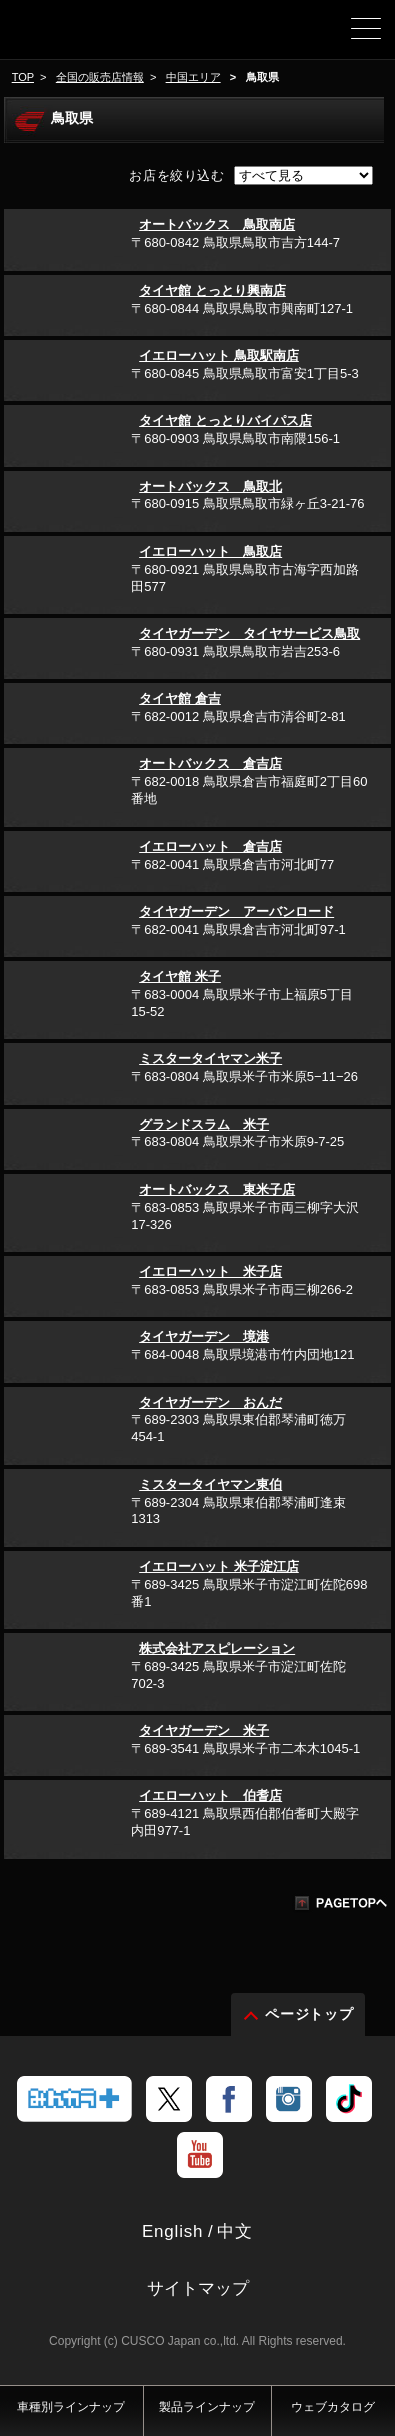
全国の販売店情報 (100, 77)
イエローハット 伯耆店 (210, 1795)
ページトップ (310, 2014)
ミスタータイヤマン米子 (210, 1058)
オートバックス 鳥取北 (210, 486)
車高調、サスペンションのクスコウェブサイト (85, 36)
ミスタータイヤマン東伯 (210, 1484)
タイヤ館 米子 (180, 976)
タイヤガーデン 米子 (204, 1730)
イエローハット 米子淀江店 (219, 1566)
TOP (23, 77)
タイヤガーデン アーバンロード (236, 911)
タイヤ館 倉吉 (180, 698)
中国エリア (193, 77)
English (172, 2231)
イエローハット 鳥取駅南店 (219, 355)
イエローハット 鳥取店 (210, 551)
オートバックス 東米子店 (217, 1189)
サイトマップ (198, 2288)
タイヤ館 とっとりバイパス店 (225, 420)
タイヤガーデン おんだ (210, 1402)
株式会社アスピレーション (217, 1648)
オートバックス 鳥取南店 (217, 224)
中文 (235, 2231)
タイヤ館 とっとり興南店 (212, 290)
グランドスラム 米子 (204, 1124)
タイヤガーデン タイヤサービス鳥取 (249, 633)
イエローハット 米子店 (210, 1271)
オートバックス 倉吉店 (210, 763)
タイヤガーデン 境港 (204, 1336)
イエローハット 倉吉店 (210, 846)
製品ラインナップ (207, 2407)
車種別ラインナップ (71, 2407)
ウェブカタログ (333, 2407)
